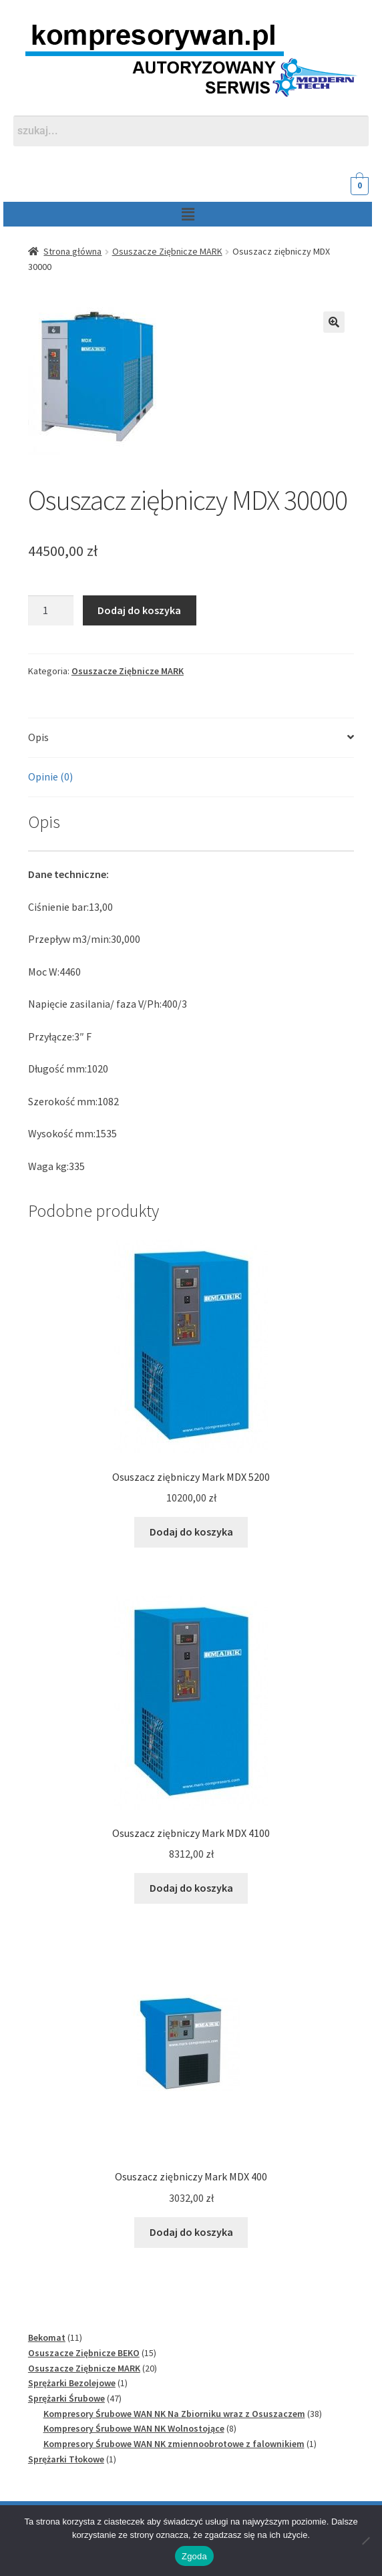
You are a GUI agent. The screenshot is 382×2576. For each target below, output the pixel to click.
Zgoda (194, 2556)
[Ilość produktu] (50, 610)
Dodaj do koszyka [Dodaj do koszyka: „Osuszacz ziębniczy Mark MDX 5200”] (191, 1531)
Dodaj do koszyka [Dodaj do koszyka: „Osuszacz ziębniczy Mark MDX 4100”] (191, 1887)
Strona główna (72, 251)
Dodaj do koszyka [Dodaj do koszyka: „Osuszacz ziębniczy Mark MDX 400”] (191, 2232)
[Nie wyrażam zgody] (365, 2540)
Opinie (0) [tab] (50, 776)
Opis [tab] (38, 737)
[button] (175, 214)
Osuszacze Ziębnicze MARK (167, 251)
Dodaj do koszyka (139, 610)
